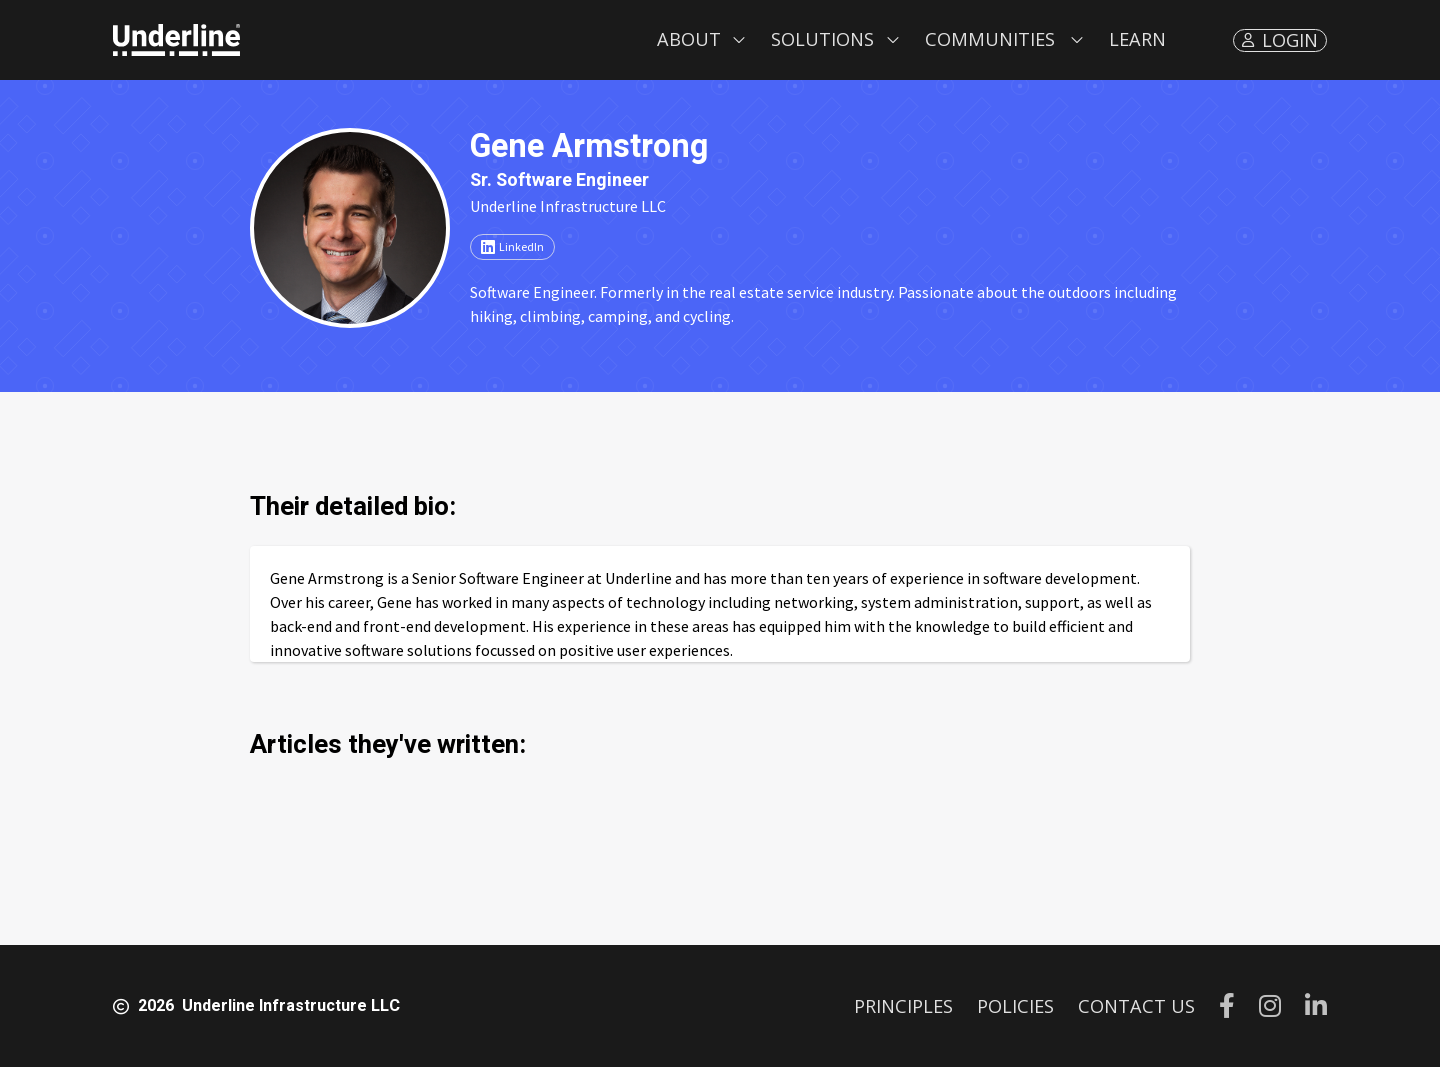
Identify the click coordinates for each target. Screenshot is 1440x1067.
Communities (990, 39)
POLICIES (1015, 1006)
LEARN (1137, 39)
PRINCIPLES (903, 1006)
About (689, 39)
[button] (702, 40)
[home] (176, 40)
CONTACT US (1136, 1006)
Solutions (822, 39)
